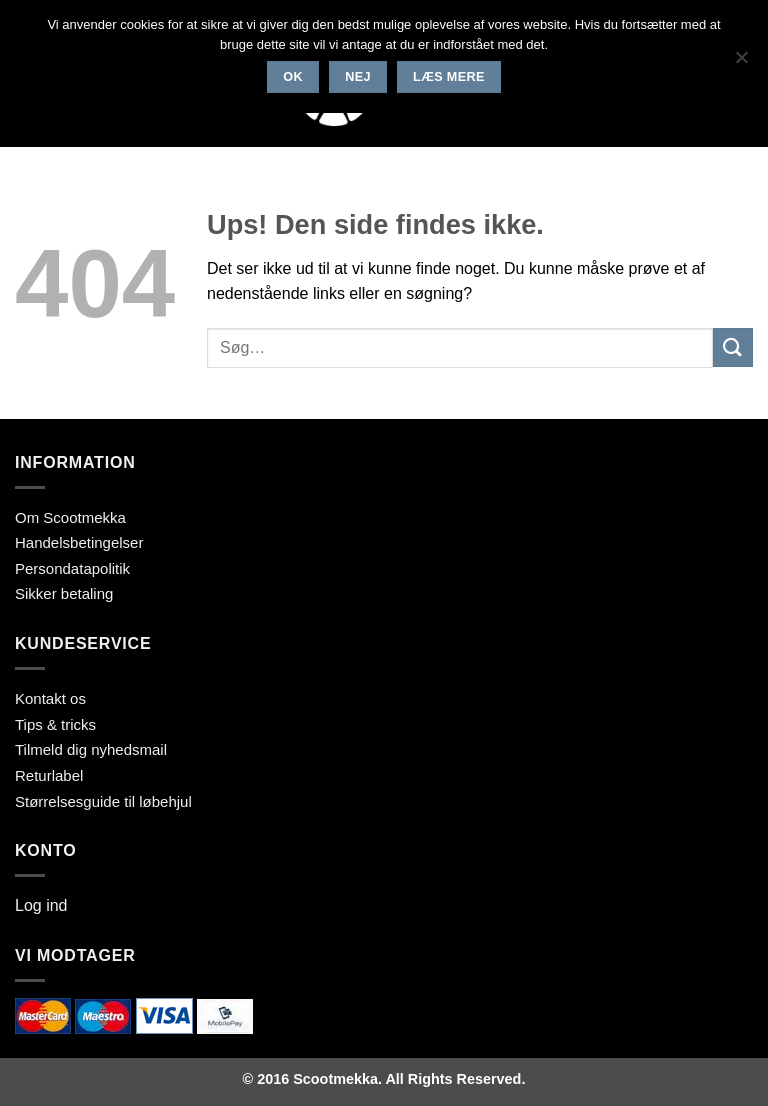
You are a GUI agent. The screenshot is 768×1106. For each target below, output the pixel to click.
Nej (358, 77)
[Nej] (741, 63)
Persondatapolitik (72, 568)
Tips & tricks (55, 724)
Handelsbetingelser (79, 542)
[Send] (733, 347)
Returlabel (49, 775)
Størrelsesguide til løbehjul (103, 801)
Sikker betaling (64, 593)
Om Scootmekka (70, 517)
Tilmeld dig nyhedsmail (91, 749)
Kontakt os (50, 698)
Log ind (41, 905)
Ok (293, 77)
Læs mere (449, 77)
